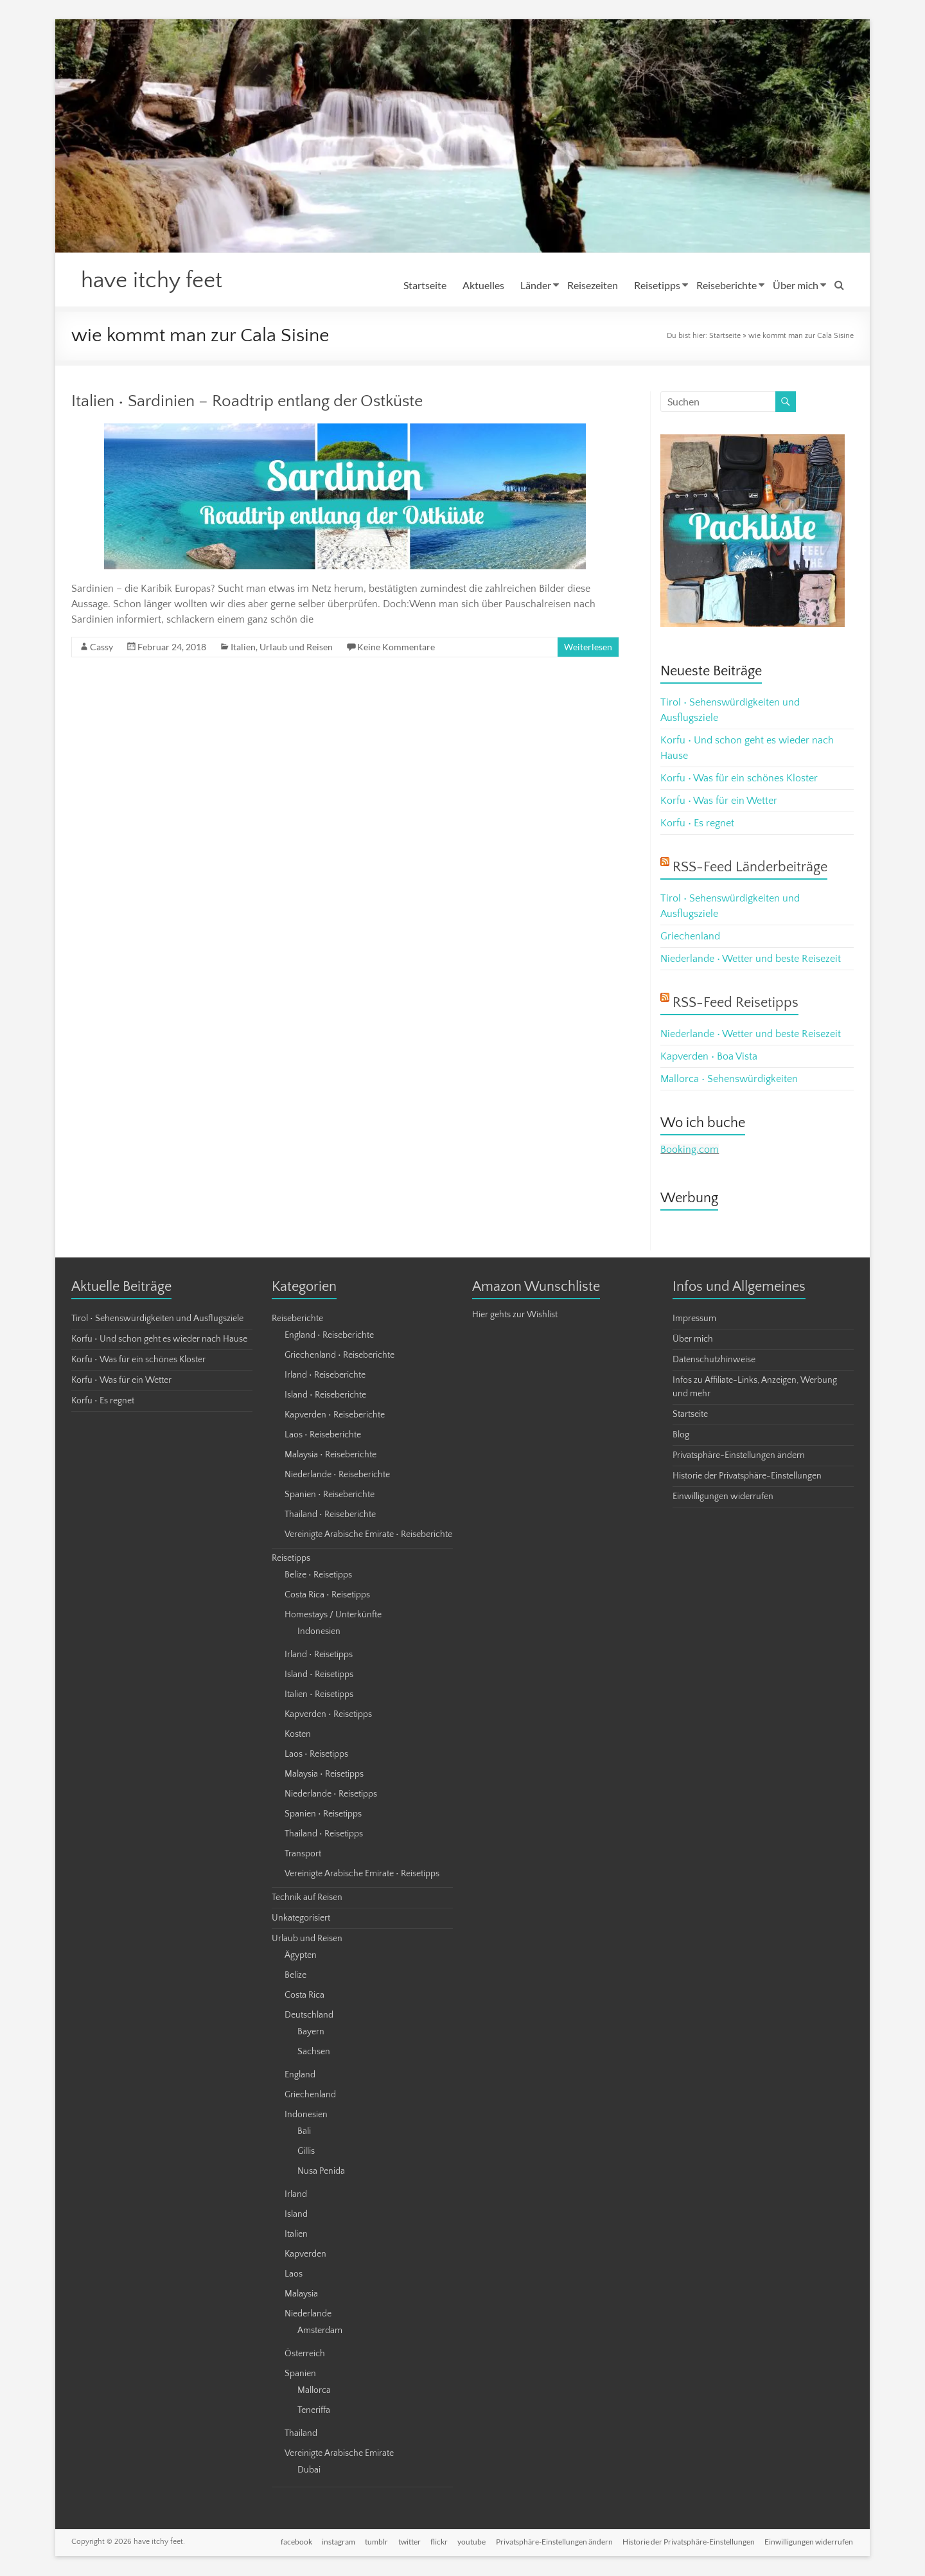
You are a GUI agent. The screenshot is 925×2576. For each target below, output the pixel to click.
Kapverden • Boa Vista (708, 1057)
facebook (293, 2542)
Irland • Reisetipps (319, 1655)
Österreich (305, 2354)
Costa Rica (304, 1996)
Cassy (101, 647)
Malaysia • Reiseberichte (330, 1455)
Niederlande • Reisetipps (331, 1795)
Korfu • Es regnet (697, 824)
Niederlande (308, 2314)
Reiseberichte (726, 285)
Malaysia (301, 2294)
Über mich (795, 285)
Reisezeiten (592, 285)
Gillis (306, 2152)
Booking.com (689, 1150)
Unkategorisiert (301, 1919)
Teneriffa (313, 2411)
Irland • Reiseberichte (325, 1376)
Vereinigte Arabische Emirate (339, 2454)
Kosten (298, 1735)
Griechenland (690, 937)
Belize (295, 1976)
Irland (296, 2195)
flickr (437, 2542)
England (300, 2075)
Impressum (694, 1319)
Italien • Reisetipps (319, 1695)
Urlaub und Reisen (296, 647)
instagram (336, 2542)
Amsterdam (319, 2331)
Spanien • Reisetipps (323, 1814)
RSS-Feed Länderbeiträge (750, 868)
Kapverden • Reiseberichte (335, 1415)
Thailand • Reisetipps (324, 1834)
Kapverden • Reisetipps (328, 1715)
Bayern (310, 2032)
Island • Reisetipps (319, 1675)
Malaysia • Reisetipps (324, 1775)
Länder (535, 285)
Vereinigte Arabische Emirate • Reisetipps (362, 1874)
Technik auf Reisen (307, 1898)
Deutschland (309, 2016)
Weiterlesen (588, 647)
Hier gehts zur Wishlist (515, 1315)
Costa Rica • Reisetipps (327, 1595)
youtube (471, 2542)
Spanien (300, 2374)
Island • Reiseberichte (325, 1395)
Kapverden (305, 2255)
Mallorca (314, 2391)
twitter (407, 2542)
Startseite (424, 285)
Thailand (301, 2434)
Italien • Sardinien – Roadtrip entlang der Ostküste (247, 402)
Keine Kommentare (396, 647)
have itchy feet (154, 281)
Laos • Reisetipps (316, 1755)
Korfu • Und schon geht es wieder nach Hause (159, 1340)
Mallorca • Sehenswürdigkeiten (729, 1079)
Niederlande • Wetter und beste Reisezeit (750, 959)
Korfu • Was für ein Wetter (718, 801)
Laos (294, 2275)
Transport (303, 1854)
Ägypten (301, 1956)
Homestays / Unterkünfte (333, 1615)
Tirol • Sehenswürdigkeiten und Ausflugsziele (157, 1319)
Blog (681, 1435)
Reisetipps (657, 285)
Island (296, 2215)
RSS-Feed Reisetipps (735, 1003)
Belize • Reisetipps (318, 1575)
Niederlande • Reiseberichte (337, 1475)
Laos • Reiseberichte (323, 1435)
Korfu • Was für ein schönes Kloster (739, 779)
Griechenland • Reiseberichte (339, 1356)
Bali (304, 2132)
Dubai (309, 2470)
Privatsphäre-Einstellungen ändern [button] (739, 1456)
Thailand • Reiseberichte (330, 1515)
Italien (243, 647)
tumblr (374, 2542)
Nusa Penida (321, 2172)
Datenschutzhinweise (714, 1360)
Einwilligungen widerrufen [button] (723, 1497)
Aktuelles (483, 285)
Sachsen (313, 2052)
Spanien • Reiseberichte (329, 1495)
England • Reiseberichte (329, 1336)
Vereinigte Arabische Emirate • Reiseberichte (368, 1535)
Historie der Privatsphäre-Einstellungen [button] (747, 1476)
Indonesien (318, 1632)
